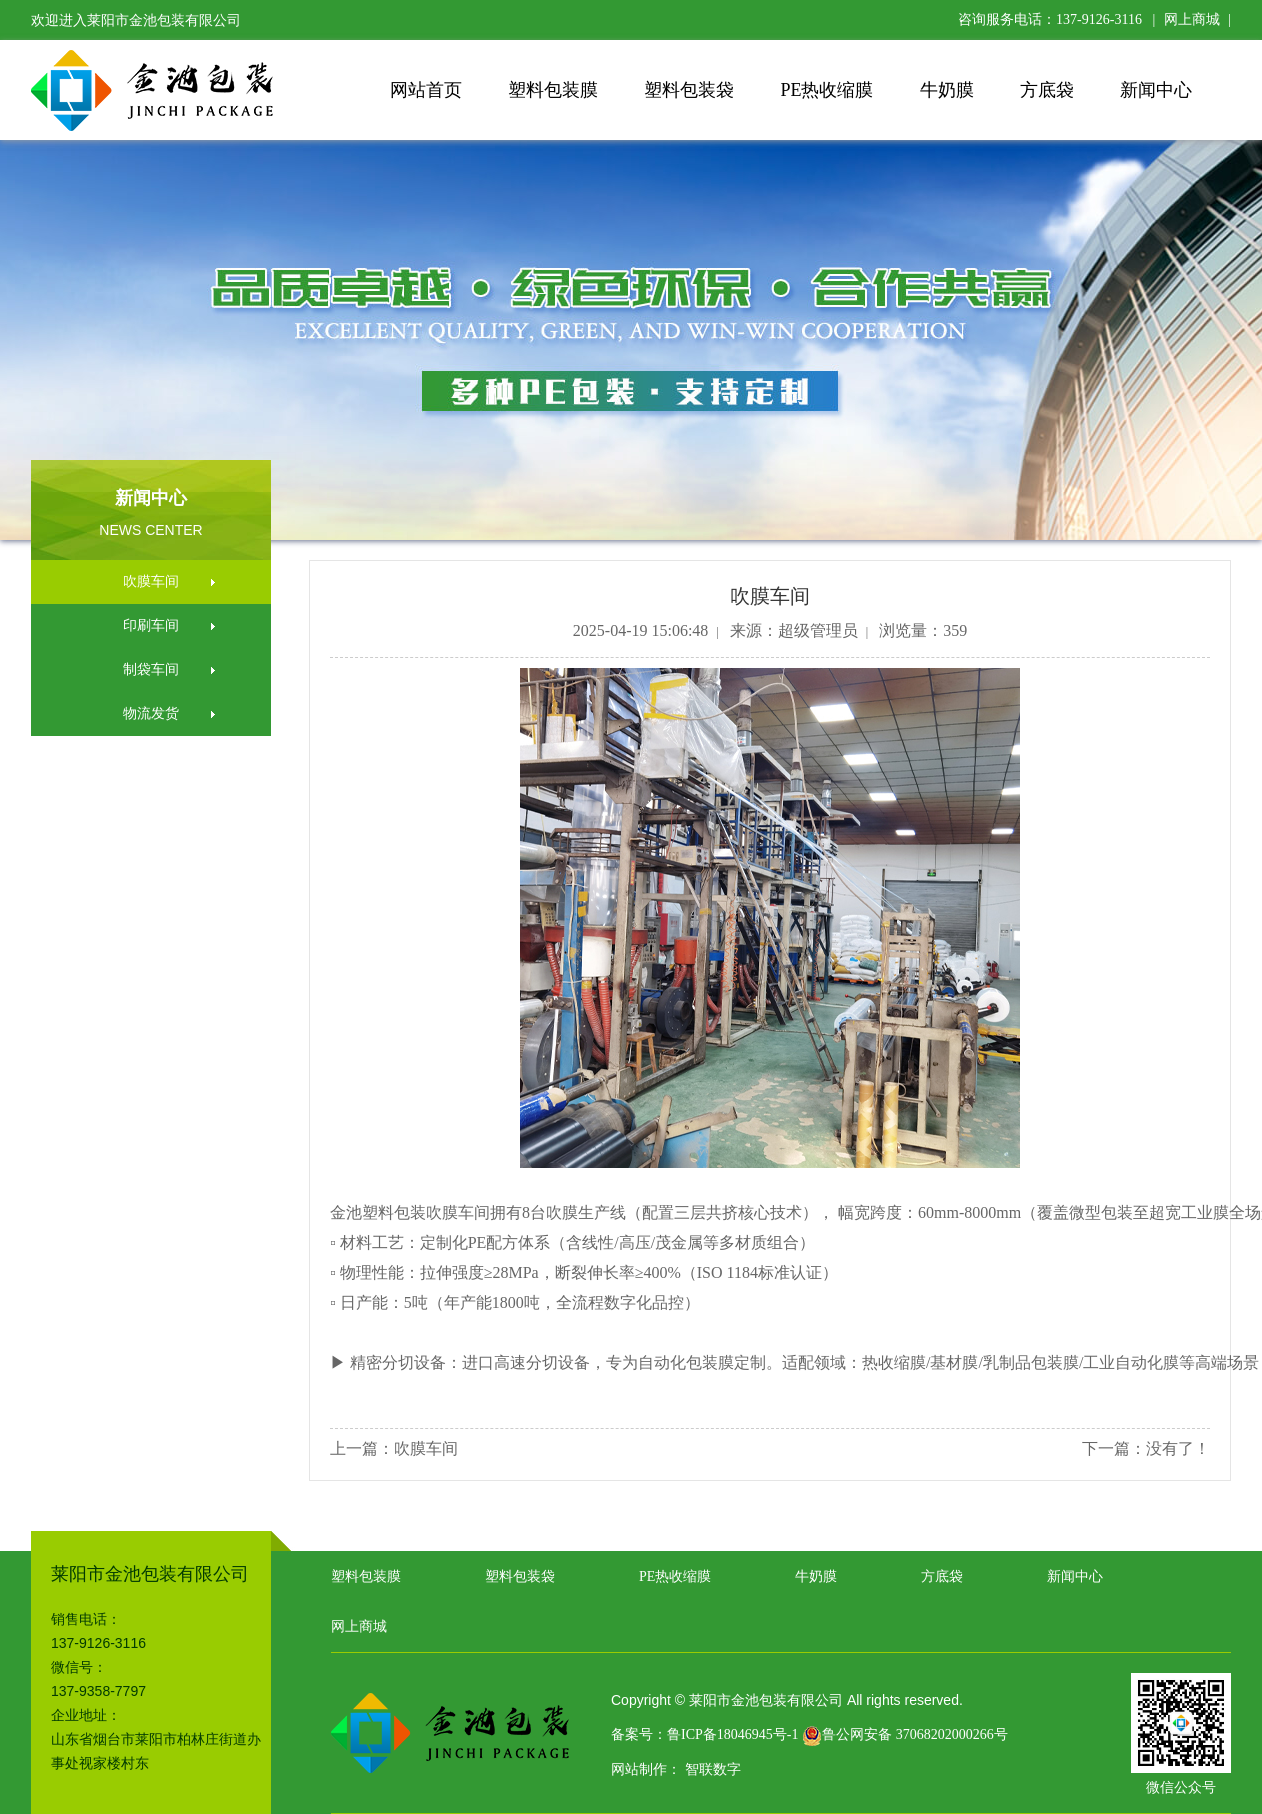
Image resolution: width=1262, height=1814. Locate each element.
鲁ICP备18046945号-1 (732, 1734)
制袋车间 (151, 669)
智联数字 (713, 1769)
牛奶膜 (947, 90)
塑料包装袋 (689, 90)
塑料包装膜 (553, 90)
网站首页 (426, 90)
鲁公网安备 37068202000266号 (905, 1734)
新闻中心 (1156, 90)
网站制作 (639, 1769)
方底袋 (1047, 90)
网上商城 (1192, 19)
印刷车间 (151, 625)
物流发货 (151, 713)
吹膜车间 (151, 581)
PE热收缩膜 (826, 90)
